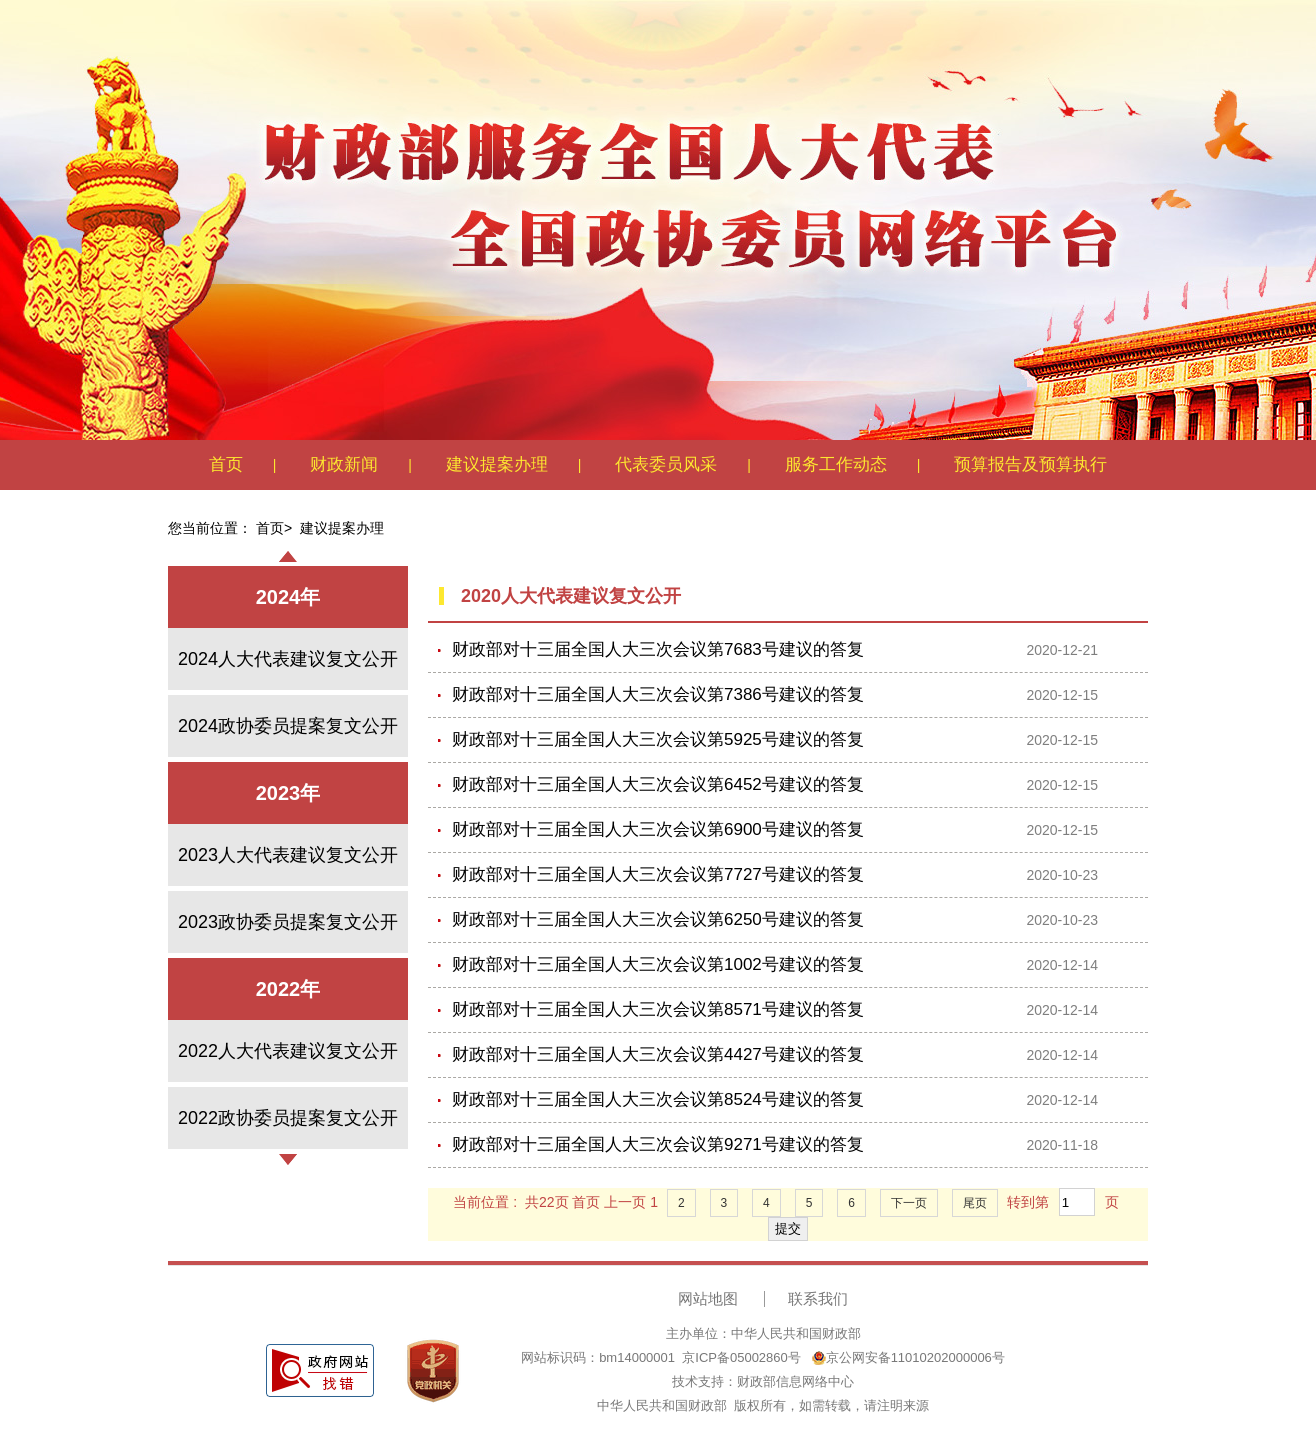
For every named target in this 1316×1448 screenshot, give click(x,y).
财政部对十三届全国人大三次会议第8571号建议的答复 (658, 1009)
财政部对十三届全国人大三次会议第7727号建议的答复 (658, 874)
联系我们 (818, 1298)
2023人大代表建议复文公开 (288, 855)
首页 (226, 464)
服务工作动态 (836, 464)
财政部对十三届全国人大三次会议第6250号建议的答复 (658, 919)
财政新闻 (344, 464)
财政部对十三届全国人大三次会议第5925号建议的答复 (658, 739)
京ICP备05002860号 (741, 1357)
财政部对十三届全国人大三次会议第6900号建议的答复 (658, 829)
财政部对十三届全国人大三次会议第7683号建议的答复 (658, 649)
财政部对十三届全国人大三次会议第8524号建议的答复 (658, 1099)
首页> (274, 528)
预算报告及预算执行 (1030, 464)
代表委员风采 (666, 464)
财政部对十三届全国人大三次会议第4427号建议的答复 (658, 1054)
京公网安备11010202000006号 (908, 1357)
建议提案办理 (497, 464)
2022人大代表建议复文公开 (288, 1051)
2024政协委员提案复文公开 (288, 726)
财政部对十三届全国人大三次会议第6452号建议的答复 (658, 784)
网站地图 (708, 1298)
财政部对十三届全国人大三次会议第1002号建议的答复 (658, 964)
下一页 (909, 1203)
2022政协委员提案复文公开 (288, 1118)
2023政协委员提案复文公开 (288, 922)
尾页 (975, 1203)
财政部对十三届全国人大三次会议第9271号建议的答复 (658, 1144)
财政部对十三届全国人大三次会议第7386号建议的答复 (658, 694)
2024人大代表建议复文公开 (288, 659)
